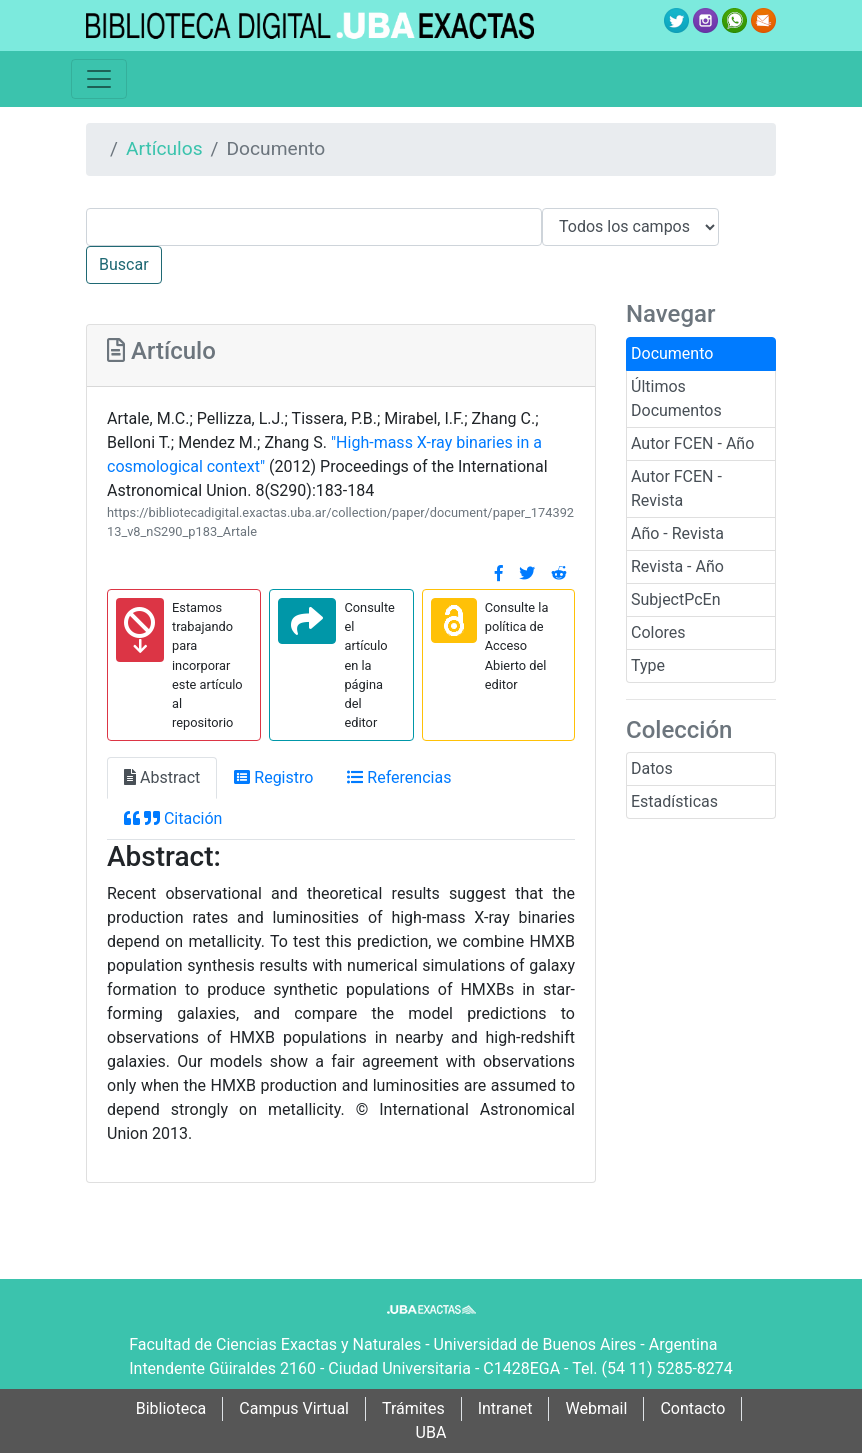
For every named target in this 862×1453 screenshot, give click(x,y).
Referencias (399, 777)
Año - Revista (677, 533)
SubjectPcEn (676, 599)
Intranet (505, 1408)
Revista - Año (677, 566)
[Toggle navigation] (99, 79)
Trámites (413, 1408)
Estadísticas (674, 801)
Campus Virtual (294, 1408)
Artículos (164, 148)
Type (648, 665)
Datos (652, 768)
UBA (431, 1432)
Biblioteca (171, 1408)
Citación (173, 818)
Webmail (596, 1408)
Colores (658, 632)
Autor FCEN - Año (692, 443)
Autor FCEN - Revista (676, 488)
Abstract (162, 777)
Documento (672, 353)
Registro (273, 777)
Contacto (692, 1408)
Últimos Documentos (676, 398)
